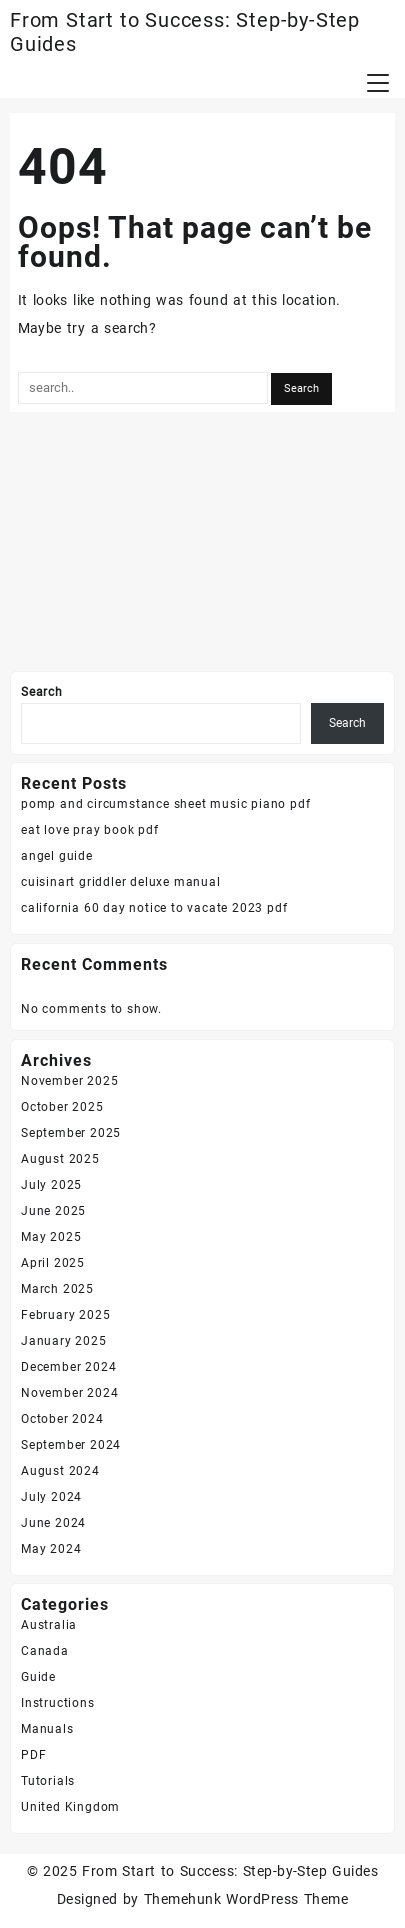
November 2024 (69, 1393)
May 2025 (51, 1237)
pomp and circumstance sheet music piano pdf (165, 804)
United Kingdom (70, 1807)
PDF (33, 1755)
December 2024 (68, 1367)
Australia (49, 1625)
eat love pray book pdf (90, 830)
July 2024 (51, 1497)
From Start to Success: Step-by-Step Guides (230, 1871)
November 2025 (69, 1081)
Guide (38, 1677)
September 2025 (71, 1133)
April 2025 (53, 1263)
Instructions (58, 1703)
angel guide (57, 856)
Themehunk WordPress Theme (246, 1899)
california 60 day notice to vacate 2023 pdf (154, 908)
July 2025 (51, 1185)
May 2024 (51, 1549)
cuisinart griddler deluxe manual (121, 882)
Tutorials (48, 1781)
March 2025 (57, 1289)
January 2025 (64, 1341)
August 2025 (60, 1159)
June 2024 (53, 1523)
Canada (45, 1651)
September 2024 (71, 1445)
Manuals (47, 1729)
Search (42, 692)
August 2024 (60, 1471)
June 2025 (53, 1211)
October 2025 (62, 1107)
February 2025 (65, 1315)
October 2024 (62, 1419)
